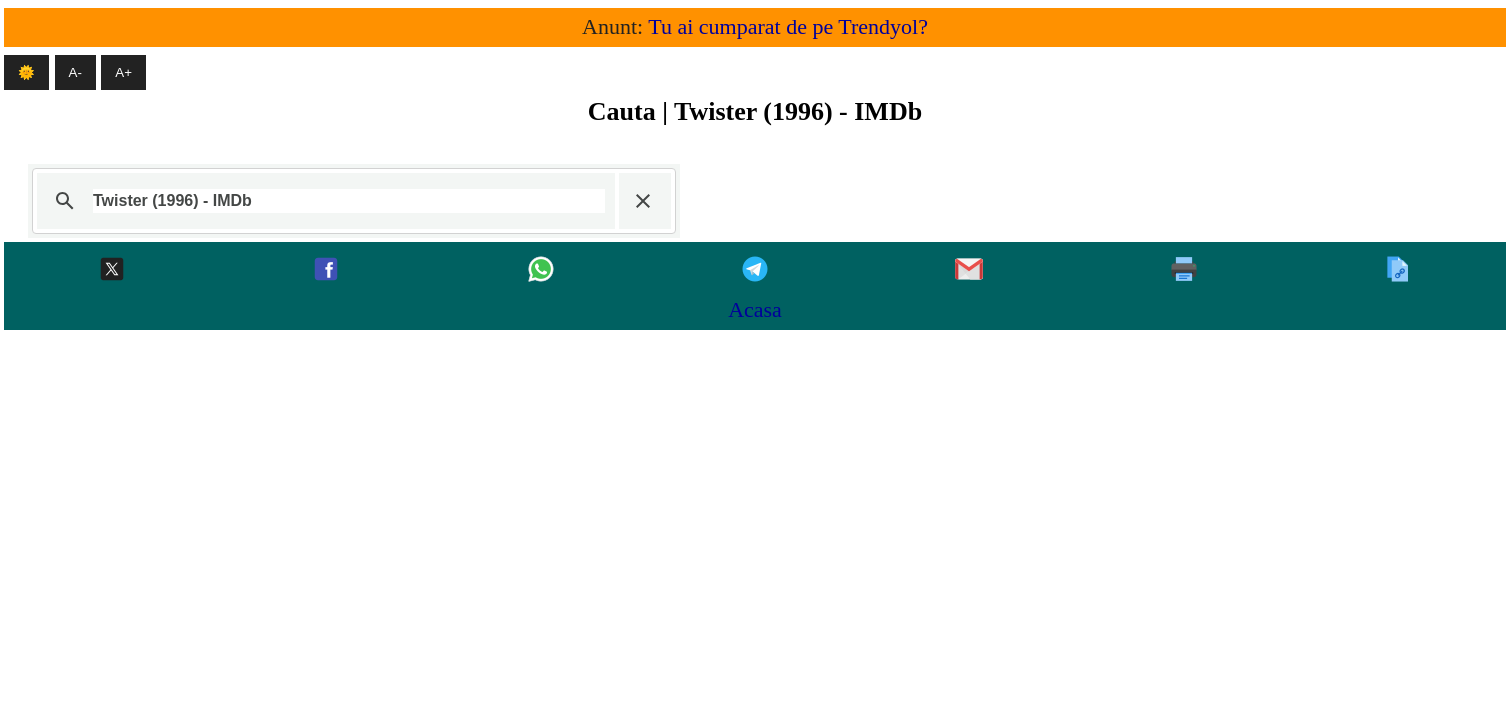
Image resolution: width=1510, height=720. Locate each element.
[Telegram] (755, 270)
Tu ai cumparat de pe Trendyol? (788, 26)
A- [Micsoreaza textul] (75, 72)
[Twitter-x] (112, 270)
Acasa (755, 309)
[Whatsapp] (541, 270)
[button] (643, 201)
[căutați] (349, 201)
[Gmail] (969, 270)
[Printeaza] (1184, 270)
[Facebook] (326, 270)
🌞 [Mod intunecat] (26, 72)
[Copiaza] (1398, 270)
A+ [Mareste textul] (123, 72)
